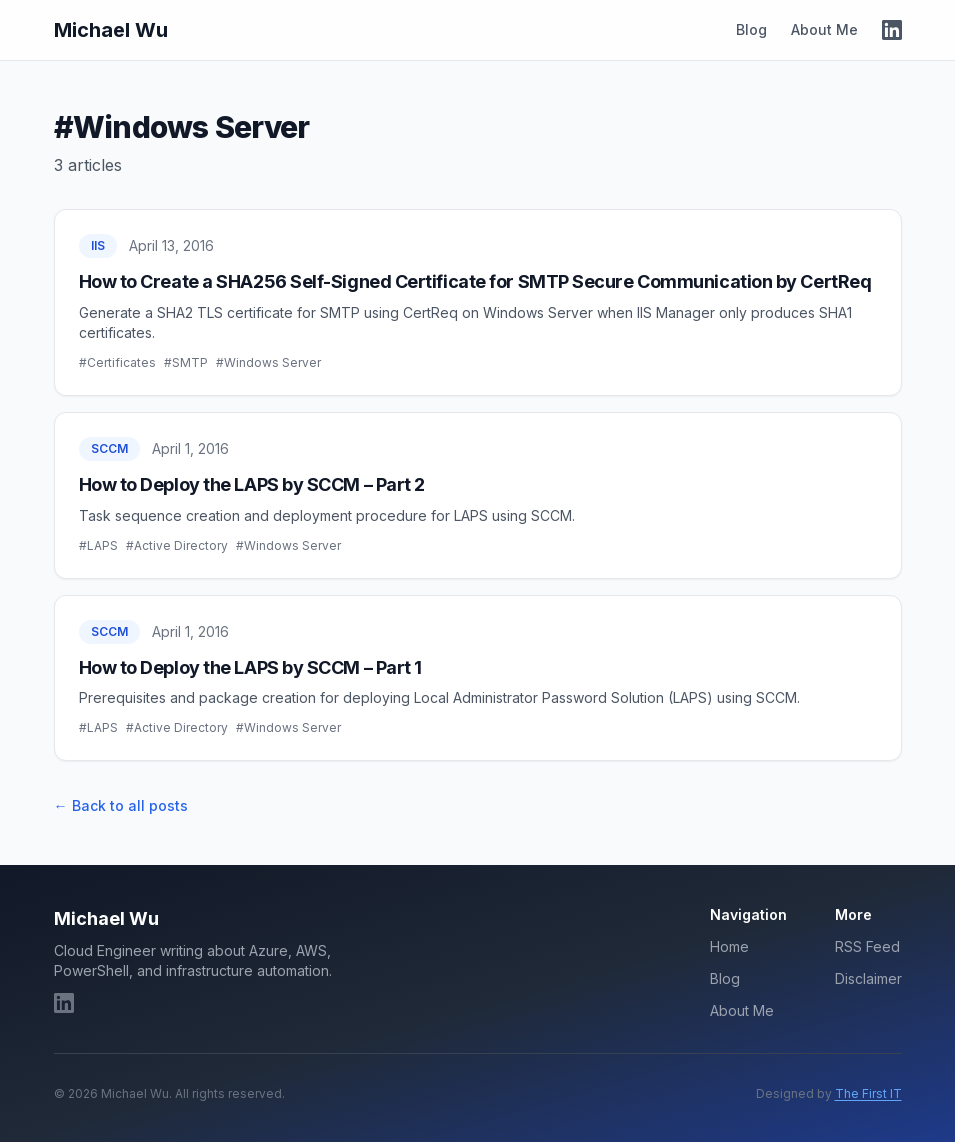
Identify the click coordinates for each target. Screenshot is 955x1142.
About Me (824, 29)
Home (729, 946)
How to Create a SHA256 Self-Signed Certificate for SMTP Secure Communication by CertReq (475, 281)
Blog (751, 29)
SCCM (109, 448)
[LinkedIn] (892, 30)
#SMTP (186, 362)
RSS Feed (867, 946)
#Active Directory (177, 545)
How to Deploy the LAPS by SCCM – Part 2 (252, 484)
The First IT (868, 1093)
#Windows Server (268, 362)
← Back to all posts (121, 805)
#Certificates (117, 362)
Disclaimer (868, 978)
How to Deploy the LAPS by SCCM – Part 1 (250, 667)
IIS (98, 245)
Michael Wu (111, 30)
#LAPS (98, 545)
